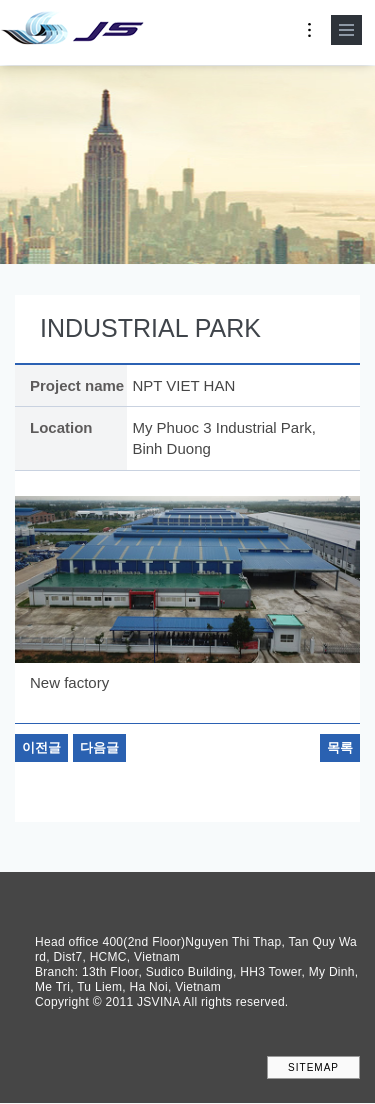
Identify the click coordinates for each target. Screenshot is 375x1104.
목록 (340, 747)
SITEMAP (313, 1067)
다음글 (99, 747)
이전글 (41, 747)
